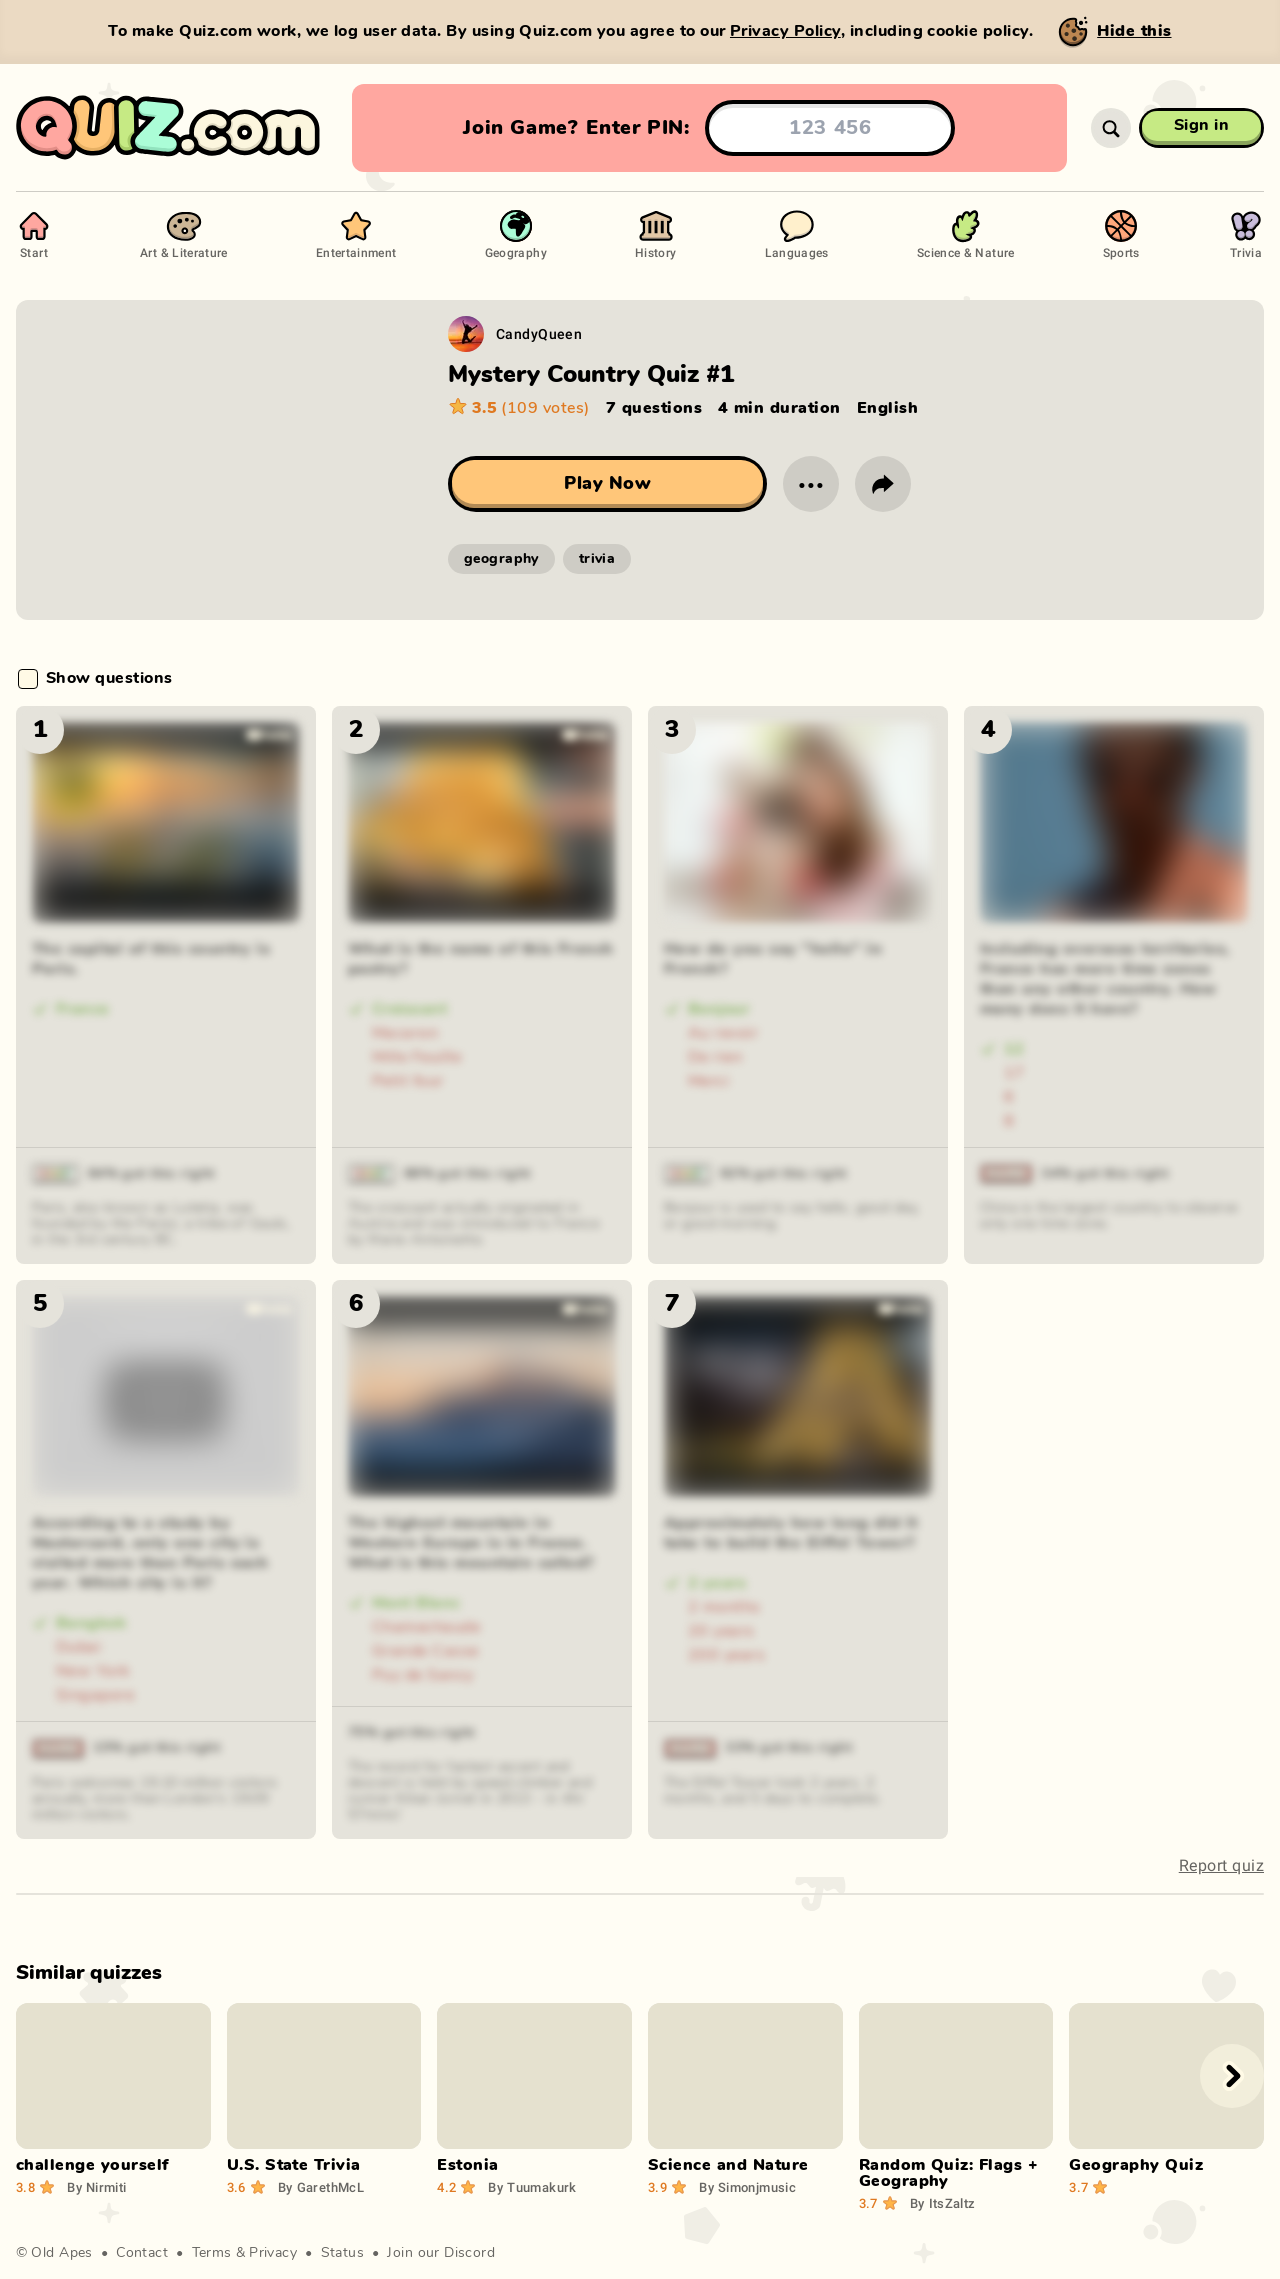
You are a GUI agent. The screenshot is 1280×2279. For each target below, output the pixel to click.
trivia (597, 559)
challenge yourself (92, 2165)
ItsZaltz (943, 2203)
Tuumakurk (532, 2187)
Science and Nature (728, 2165)
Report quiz (1221, 1865)
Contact (142, 2253)
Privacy (273, 2253)
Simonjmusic (747, 2187)
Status (343, 2253)
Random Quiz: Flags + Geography (949, 2173)
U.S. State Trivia (294, 2165)
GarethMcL (321, 2187)
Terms (212, 2253)
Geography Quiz (1136, 2165)
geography (501, 559)
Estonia (467, 2165)
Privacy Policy (785, 31)
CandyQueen (539, 333)
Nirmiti (96, 2187)
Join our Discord (441, 2253)
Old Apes (61, 2253)
